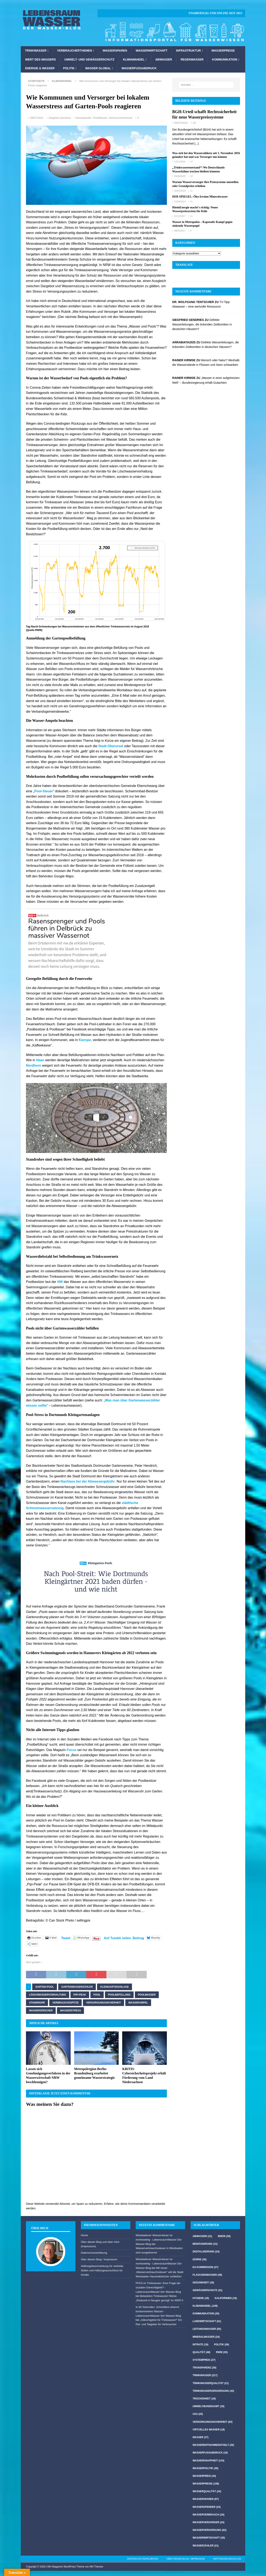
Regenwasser (192, 59)
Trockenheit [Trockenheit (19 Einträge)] (204, 2398)
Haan (40, 1060)
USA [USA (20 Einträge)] (198, 2414)
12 (191, 176)
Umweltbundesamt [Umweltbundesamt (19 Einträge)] (208, 2406)
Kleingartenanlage (114, 1986)
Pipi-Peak (80, 1994)
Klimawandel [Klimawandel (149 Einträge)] (205, 2305)
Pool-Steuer (43, 791)
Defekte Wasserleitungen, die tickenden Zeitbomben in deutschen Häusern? (202, 324)
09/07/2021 (37, 117)
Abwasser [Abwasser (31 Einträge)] (202, 2236)
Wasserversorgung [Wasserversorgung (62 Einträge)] (210, 2530)
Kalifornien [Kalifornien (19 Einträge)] (226, 2298)
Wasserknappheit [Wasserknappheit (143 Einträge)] (208, 2460)
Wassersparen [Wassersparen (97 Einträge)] (206, 2499)
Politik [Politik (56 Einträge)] (221, 2344)
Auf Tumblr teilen (117, 1937)
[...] (196, 143)
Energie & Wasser (40, 68)
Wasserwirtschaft (151, 50)
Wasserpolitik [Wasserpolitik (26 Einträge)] (205, 2468)
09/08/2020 (180, 176)
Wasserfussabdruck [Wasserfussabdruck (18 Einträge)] (210, 2452)
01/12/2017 (180, 216)
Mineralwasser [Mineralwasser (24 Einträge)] (206, 2336)
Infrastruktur (188, 50)
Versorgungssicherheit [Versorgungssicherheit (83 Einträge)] (213, 2421)
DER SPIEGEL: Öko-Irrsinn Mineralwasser (200, 196)
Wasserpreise (223, 50)
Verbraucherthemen (74, 50)
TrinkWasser (99, 117)
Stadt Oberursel (111, 746)
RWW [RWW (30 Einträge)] (222, 2352)
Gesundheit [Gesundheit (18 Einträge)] (203, 2282)
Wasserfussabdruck (139, 68)
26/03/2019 (180, 190)
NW (60, 1282)
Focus (71, 1750)
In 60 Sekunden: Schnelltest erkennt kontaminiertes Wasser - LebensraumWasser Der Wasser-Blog (158, 2311)
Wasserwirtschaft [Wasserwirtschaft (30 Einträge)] (209, 2537)
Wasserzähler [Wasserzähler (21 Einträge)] (206, 2545)
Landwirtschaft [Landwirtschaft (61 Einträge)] (207, 2321)
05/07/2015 (181, 122)
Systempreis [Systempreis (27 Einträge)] (204, 2359)
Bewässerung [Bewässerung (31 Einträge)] (205, 2243)
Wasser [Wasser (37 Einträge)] (201, 2437)
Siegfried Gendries (59, 117)
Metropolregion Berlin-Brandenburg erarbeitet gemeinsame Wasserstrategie (94, 2073)
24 (194, 122)
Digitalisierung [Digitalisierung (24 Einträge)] (206, 2251)
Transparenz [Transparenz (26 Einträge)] (204, 2367)
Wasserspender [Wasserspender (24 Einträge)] (207, 2507)
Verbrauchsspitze (65, 2002)
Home (84, 2235)
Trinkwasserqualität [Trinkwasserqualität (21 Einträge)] (211, 2383)
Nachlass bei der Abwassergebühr (87, 1481)
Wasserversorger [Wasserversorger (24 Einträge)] (208, 2522)
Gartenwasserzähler (77, 1986)
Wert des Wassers (40, 59)
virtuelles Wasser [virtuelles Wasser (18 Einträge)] (209, 2429)
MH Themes (96, 2566)
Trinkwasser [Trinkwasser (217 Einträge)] (205, 2375)
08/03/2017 (180, 230)
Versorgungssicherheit (103, 2002)
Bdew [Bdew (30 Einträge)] (224, 2236)
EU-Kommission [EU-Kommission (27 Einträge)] (205, 2267)
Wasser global (98, 68)
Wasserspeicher (41, 2010)
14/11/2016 (180, 161)
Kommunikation (224, 59)
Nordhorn (33, 1065)
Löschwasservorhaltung (47, 1994)
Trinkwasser (35, 50)
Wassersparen (115, 50)
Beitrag (138, 1937)
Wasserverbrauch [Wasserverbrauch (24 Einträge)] (208, 2514)
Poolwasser (147, 1994)
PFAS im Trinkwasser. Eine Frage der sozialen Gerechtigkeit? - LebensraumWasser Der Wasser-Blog (158, 2287)
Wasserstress (70, 2010)
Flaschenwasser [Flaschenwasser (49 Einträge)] (207, 2274)
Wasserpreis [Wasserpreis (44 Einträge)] (204, 2476)
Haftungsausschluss (227, 2558)
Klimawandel (134, 59)
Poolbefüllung (119, 1994)
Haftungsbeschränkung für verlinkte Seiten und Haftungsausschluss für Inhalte (102, 2270)
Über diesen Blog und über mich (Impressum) (100, 2244)
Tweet (65, 1937)
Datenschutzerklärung (94, 2252)
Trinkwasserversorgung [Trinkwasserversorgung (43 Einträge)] (213, 2390)
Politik (69, 68)
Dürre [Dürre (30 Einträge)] (200, 2259)
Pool (97, 1994)
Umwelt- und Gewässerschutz (89, 59)
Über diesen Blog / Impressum (99, 2259)
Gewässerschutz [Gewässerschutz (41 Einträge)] (207, 2290)
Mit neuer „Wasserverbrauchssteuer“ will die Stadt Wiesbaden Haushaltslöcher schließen (159, 2272)
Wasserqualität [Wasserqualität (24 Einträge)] (207, 2491)
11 (191, 190)
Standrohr (37, 2002)
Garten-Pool (44, 1986)
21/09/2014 (180, 201)
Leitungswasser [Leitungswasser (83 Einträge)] (207, 2328)
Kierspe (85, 1040)
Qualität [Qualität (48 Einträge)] (201, 2352)
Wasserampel (138, 2002)
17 (191, 161)
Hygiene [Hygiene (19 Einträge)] (201, 2298)
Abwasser (163, 59)
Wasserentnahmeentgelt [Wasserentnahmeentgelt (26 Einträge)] (213, 2445)
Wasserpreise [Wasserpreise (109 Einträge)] (206, 2483)
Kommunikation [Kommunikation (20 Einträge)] (206, 2313)
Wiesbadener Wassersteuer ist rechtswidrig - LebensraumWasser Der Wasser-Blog (159, 2240)
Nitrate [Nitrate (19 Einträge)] (200, 2344)
